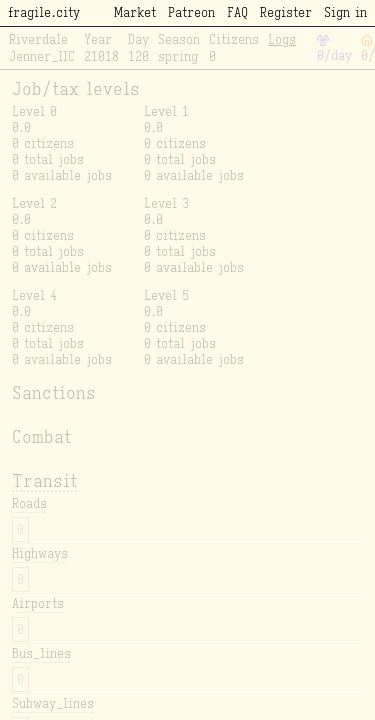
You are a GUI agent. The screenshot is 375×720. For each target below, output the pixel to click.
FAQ (237, 12)
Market (135, 12)
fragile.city (44, 12)
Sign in (345, 12)
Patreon (191, 12)
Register (286, 12)
